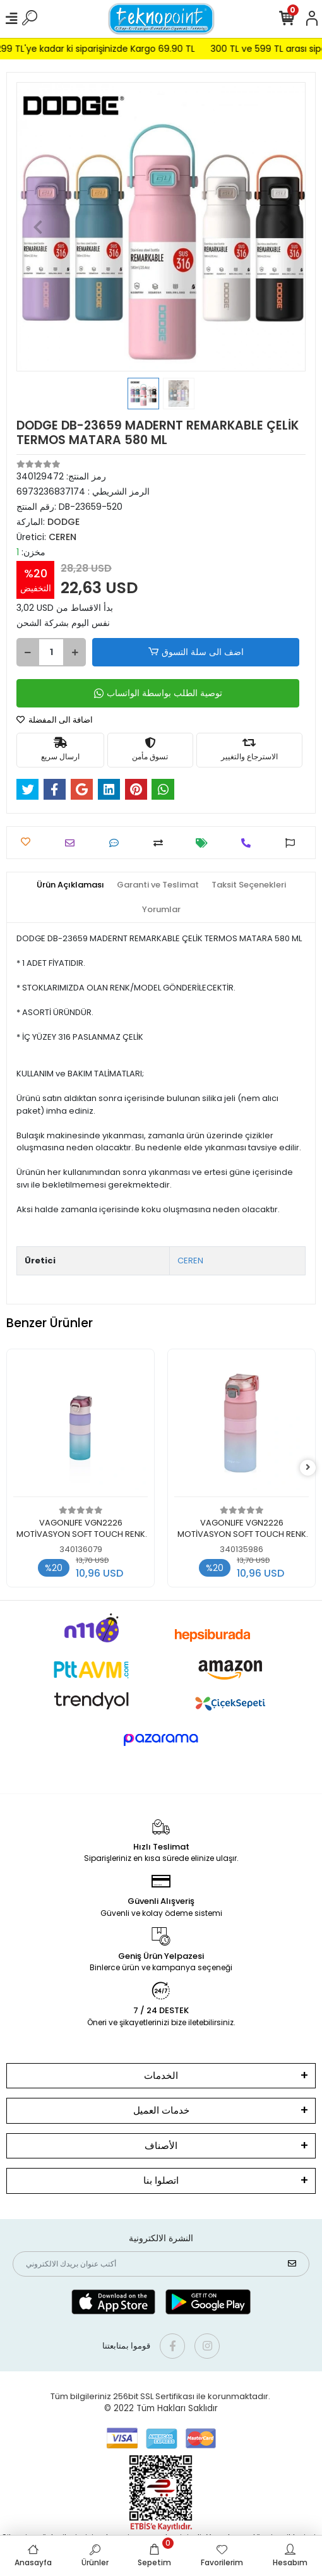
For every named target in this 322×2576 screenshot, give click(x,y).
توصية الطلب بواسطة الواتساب (158, 693)
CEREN (190, 1261)
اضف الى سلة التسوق (195, 652)
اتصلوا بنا (161, 2180)
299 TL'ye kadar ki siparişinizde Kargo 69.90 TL (108, 48)
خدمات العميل (161, 2110)
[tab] (70, 885)
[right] (308, 1467)
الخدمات (161, 2075)
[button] (38, 226)
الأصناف (161, 2145)
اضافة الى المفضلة (54, 720)
